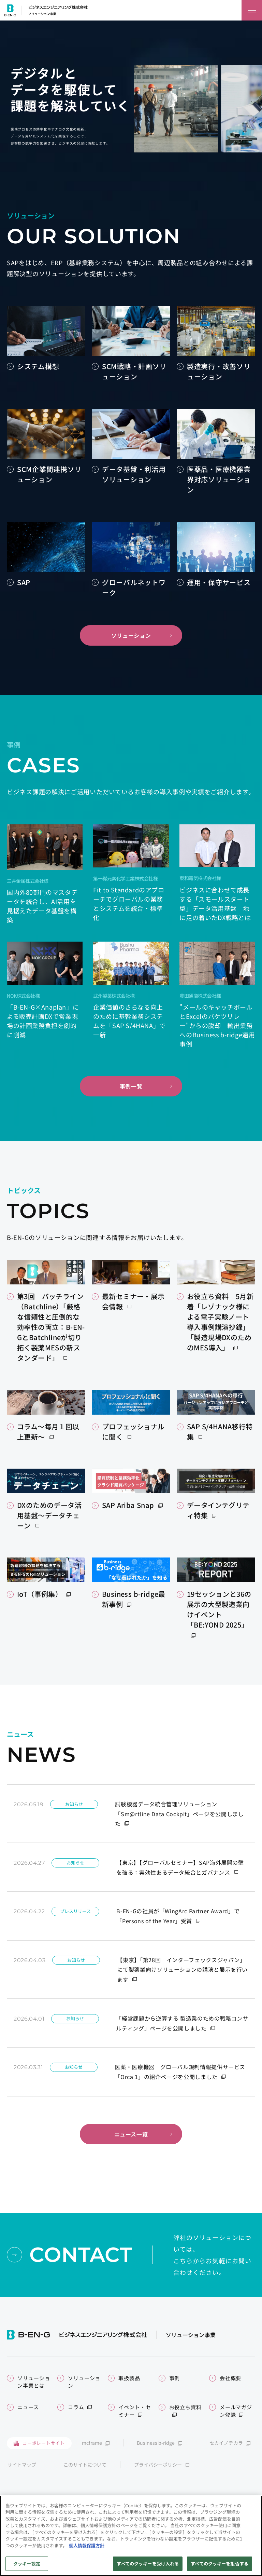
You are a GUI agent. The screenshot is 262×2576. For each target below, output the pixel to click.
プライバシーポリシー (158, 2464)
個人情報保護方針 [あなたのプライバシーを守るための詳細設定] (86, 2548)
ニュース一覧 (131, 2134)
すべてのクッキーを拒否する (219, 2566)
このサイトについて (84, 2464)
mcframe (92, 2442)
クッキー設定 (26, 2566)
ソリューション (131, 635)
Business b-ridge (156, 2442)
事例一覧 (131, 1086)
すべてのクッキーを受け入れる (148, 2566)
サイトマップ (22, 2464)
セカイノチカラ (226, 2442)
